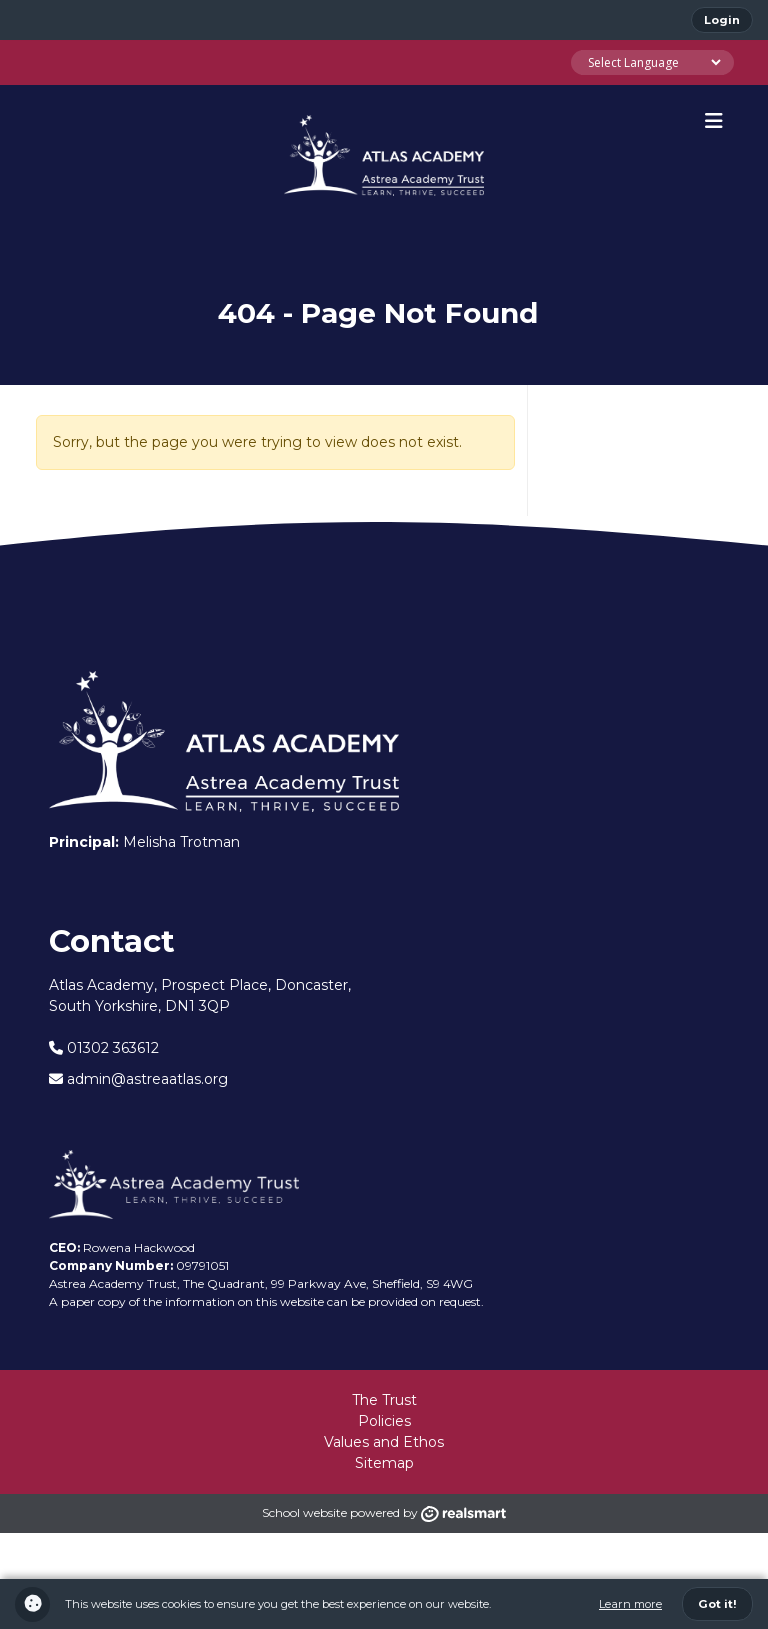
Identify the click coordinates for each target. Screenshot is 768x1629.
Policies (384, 1421)
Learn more (630, 1604)
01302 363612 (104, 1048)
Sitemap (384, 1463)
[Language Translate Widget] (652, 62)
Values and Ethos (384, 1442)
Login (722, 20)
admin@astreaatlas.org (138, 1079)
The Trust (384, 1400)
